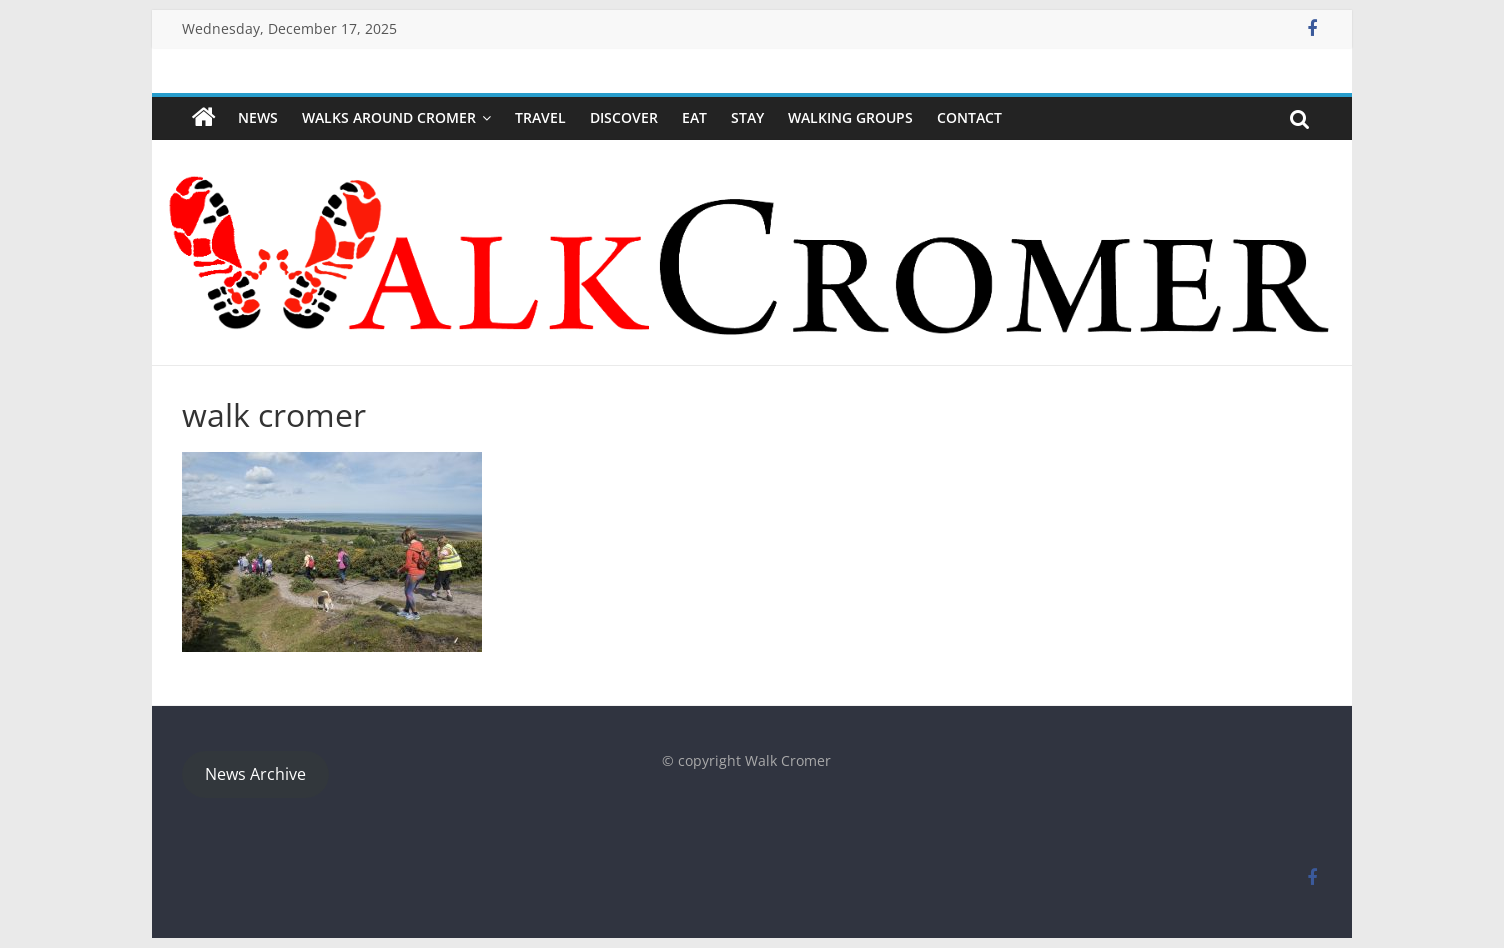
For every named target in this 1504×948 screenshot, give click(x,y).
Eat (694, 117)
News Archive (255, 774)
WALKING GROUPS (850, 117)
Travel (540, 117)
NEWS (258, 117)
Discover (624, 117)
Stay (747, 117)
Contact (969, 117)
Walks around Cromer (389, 117)
